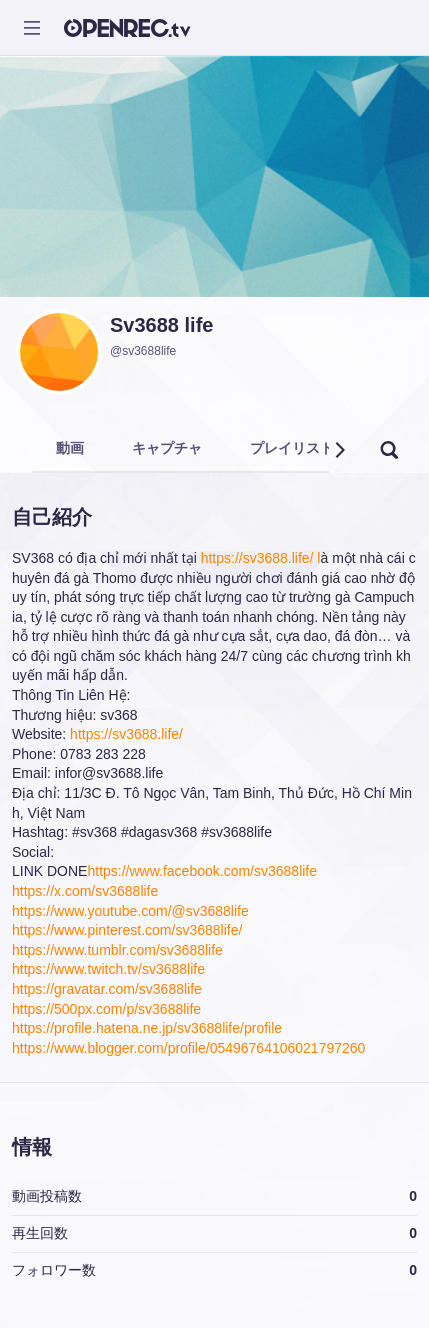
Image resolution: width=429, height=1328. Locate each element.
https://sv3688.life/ (126, 734)
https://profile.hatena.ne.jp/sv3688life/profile (147, 1028)
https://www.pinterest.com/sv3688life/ (127, 930)
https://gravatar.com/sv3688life (107, 989)
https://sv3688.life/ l (261, 558)
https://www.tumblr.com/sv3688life (117, 950)
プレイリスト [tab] (292, 448)
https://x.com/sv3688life (85, 891)
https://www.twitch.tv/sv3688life (108, 969)
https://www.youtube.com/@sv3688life (130, 911)
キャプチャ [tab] (167, 448)
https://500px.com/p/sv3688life (106, 1009)
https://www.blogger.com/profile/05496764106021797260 (188, 1048)
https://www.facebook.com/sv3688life (202, 871)
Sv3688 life (161, 325)
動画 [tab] (70, 448)
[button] (339, 450)
